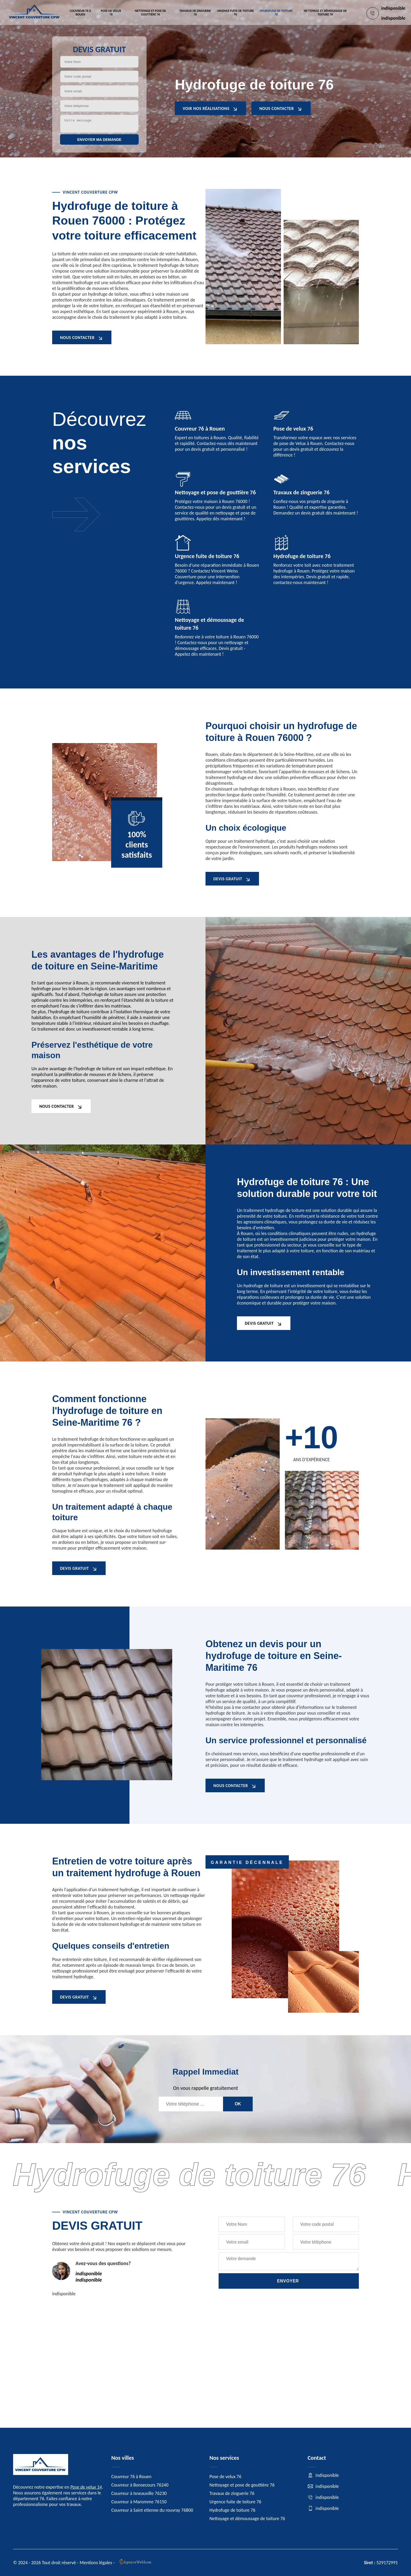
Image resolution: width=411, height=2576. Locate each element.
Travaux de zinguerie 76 (195, 12)
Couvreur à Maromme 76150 (139, 2502)
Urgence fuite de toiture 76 (235, 12)
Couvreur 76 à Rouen (80, 12)
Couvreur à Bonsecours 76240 (140, 2485)
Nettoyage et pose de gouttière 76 (150, 12)
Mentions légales (96, 2563)
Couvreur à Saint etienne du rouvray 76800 (152, 2510)
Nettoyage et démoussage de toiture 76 (325, 12)
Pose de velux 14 (86, 2487)
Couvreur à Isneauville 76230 (139, 2493)
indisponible (393, 8)
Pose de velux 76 (111, 12)
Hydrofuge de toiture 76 (276, 12)
